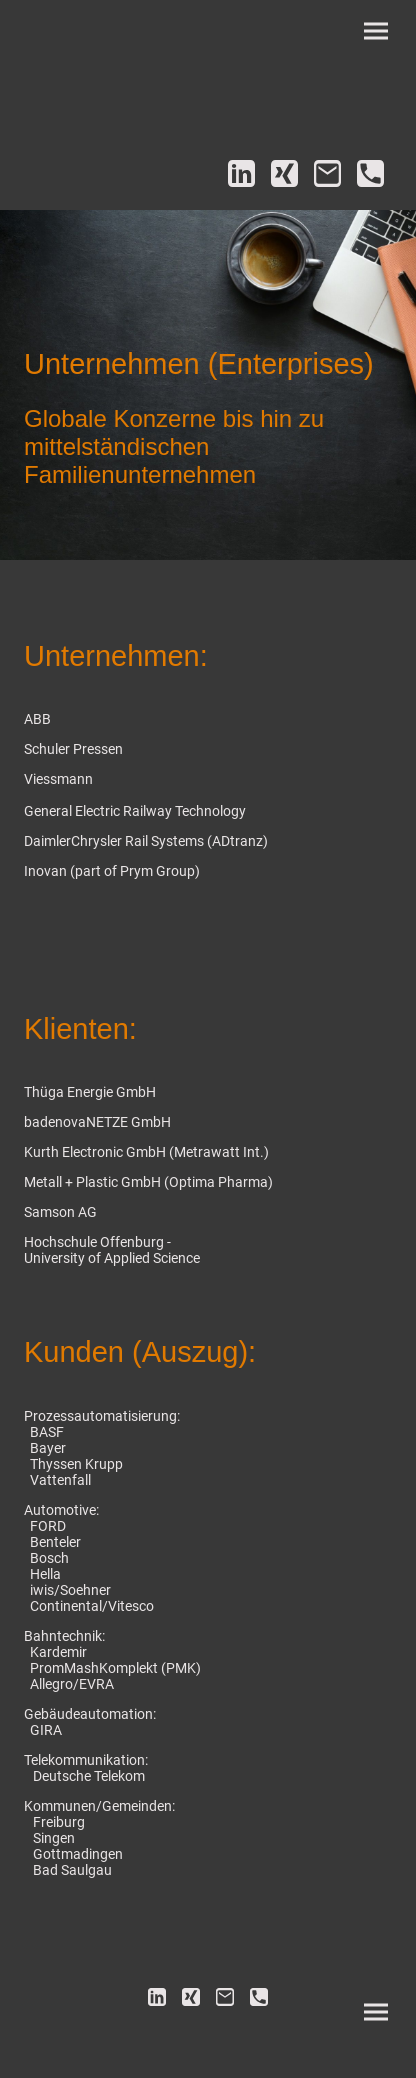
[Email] (327, 173)
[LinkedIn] (241, 173)
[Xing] (284, 173)
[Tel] (370, 173)
